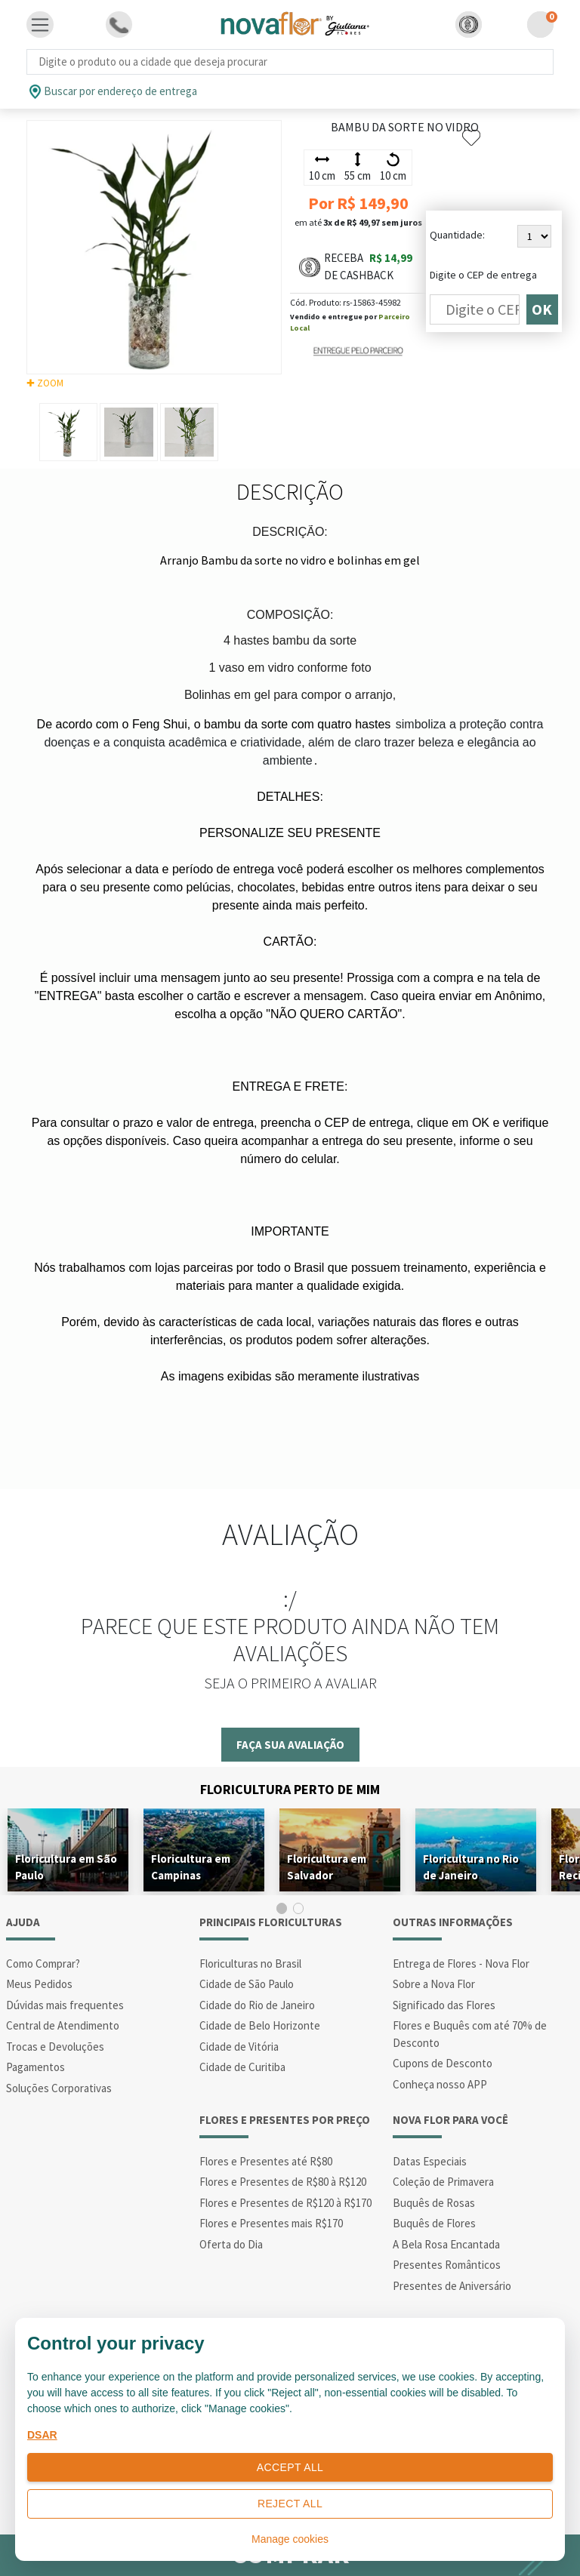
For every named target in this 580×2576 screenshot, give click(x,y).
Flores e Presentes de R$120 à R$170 (285, 2203)
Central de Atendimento (62, 2025)
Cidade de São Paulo (246, 1984)
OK (542, 309)
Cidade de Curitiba (242, 2067)
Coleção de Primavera (443, 2181)
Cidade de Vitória (239, 2046)
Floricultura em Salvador (326, 1866)
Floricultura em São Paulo (66, 1866)
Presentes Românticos (447, 2264)
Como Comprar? (43, 1963)
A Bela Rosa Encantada (446, 2244)
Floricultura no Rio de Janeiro (471, 1866)
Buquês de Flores (434, 2223)
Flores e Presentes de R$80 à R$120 (282, 2181)
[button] (468, 24)
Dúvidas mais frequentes (65, 2005)
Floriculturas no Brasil (250, 1963)
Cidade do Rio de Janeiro (257, 2005)
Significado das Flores (444, 2005)
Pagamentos (35, 2067)
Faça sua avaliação (290, 1744)
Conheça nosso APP (440, 2084)
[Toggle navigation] (40, 24)
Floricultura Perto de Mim (290, 1789)
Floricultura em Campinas (190, 1866)
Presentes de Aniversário (452, 2286)
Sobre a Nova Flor (434, 1984)
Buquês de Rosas (434, 2203)
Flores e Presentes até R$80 (265, 2161)
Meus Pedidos (39, 1984)
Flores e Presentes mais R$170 (271, 2223)
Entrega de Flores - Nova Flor (461, 1963)
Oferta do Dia (231, 2244)
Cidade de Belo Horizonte (259, 2025)
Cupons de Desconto (442, 2063)
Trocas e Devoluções (55, 2046)
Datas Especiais (430, 2161)
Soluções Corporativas (59, 2088)
